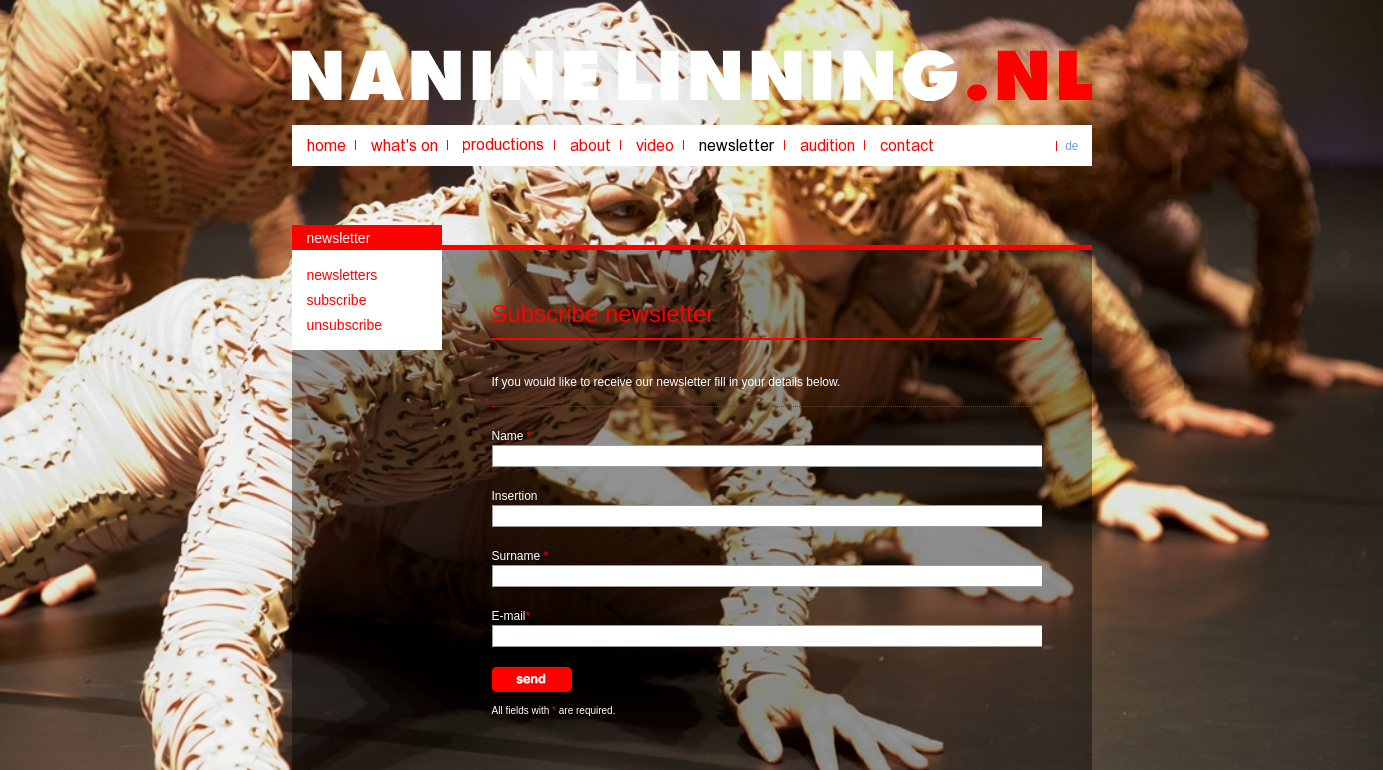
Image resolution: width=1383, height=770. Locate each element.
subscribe (337, 300)
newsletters (342, 275)
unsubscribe (345, 325)
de (1071, 146)
